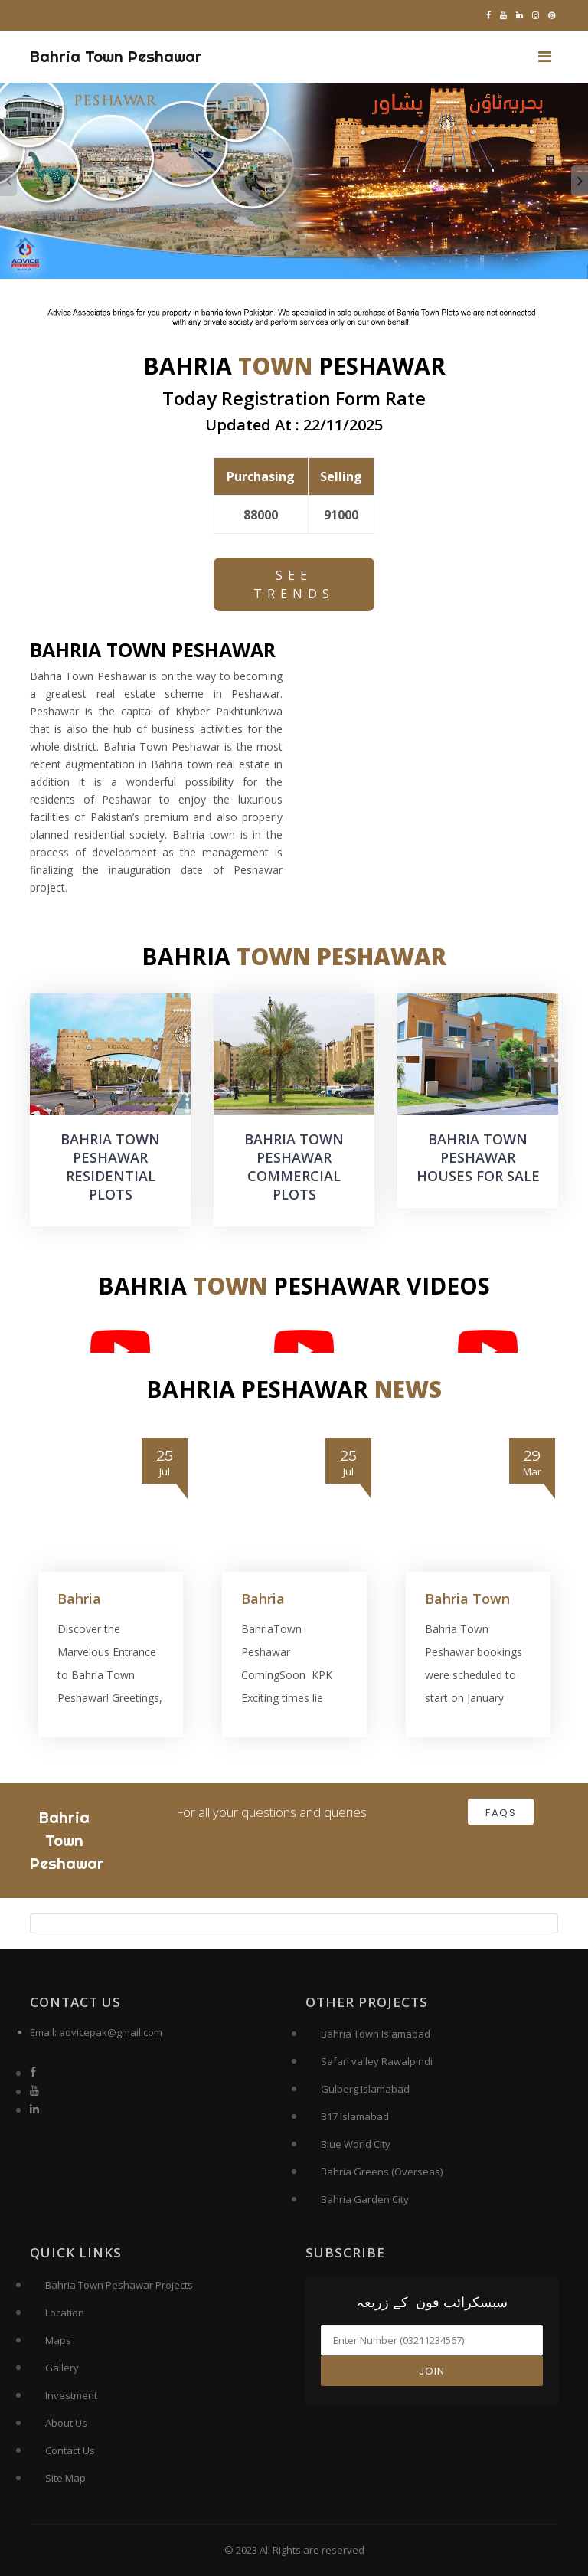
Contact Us (70, 2450)
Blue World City (355, 2144)
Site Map (65, 2478)
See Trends (294, 584)
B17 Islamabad (355, 2116)
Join (432, 2371)
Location (64, 2312)
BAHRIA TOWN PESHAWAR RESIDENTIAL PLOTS (110, 1166)
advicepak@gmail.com (110, 2032)
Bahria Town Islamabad (375, 2034)
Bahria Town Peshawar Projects (119, 2285)
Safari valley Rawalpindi (377, 2061)
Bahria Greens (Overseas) (382, 2171)
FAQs (500, 1812)
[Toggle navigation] (544, 57)
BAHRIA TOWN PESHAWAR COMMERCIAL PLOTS (294, 1166)
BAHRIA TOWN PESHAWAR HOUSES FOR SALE (478, 1157)
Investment (71, 2395)
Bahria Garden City (365, 2199)
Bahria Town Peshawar (116, 56)
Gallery (62, 2368)
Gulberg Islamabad (365, 2089)
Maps (58, 2340)
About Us (66, 2423)
